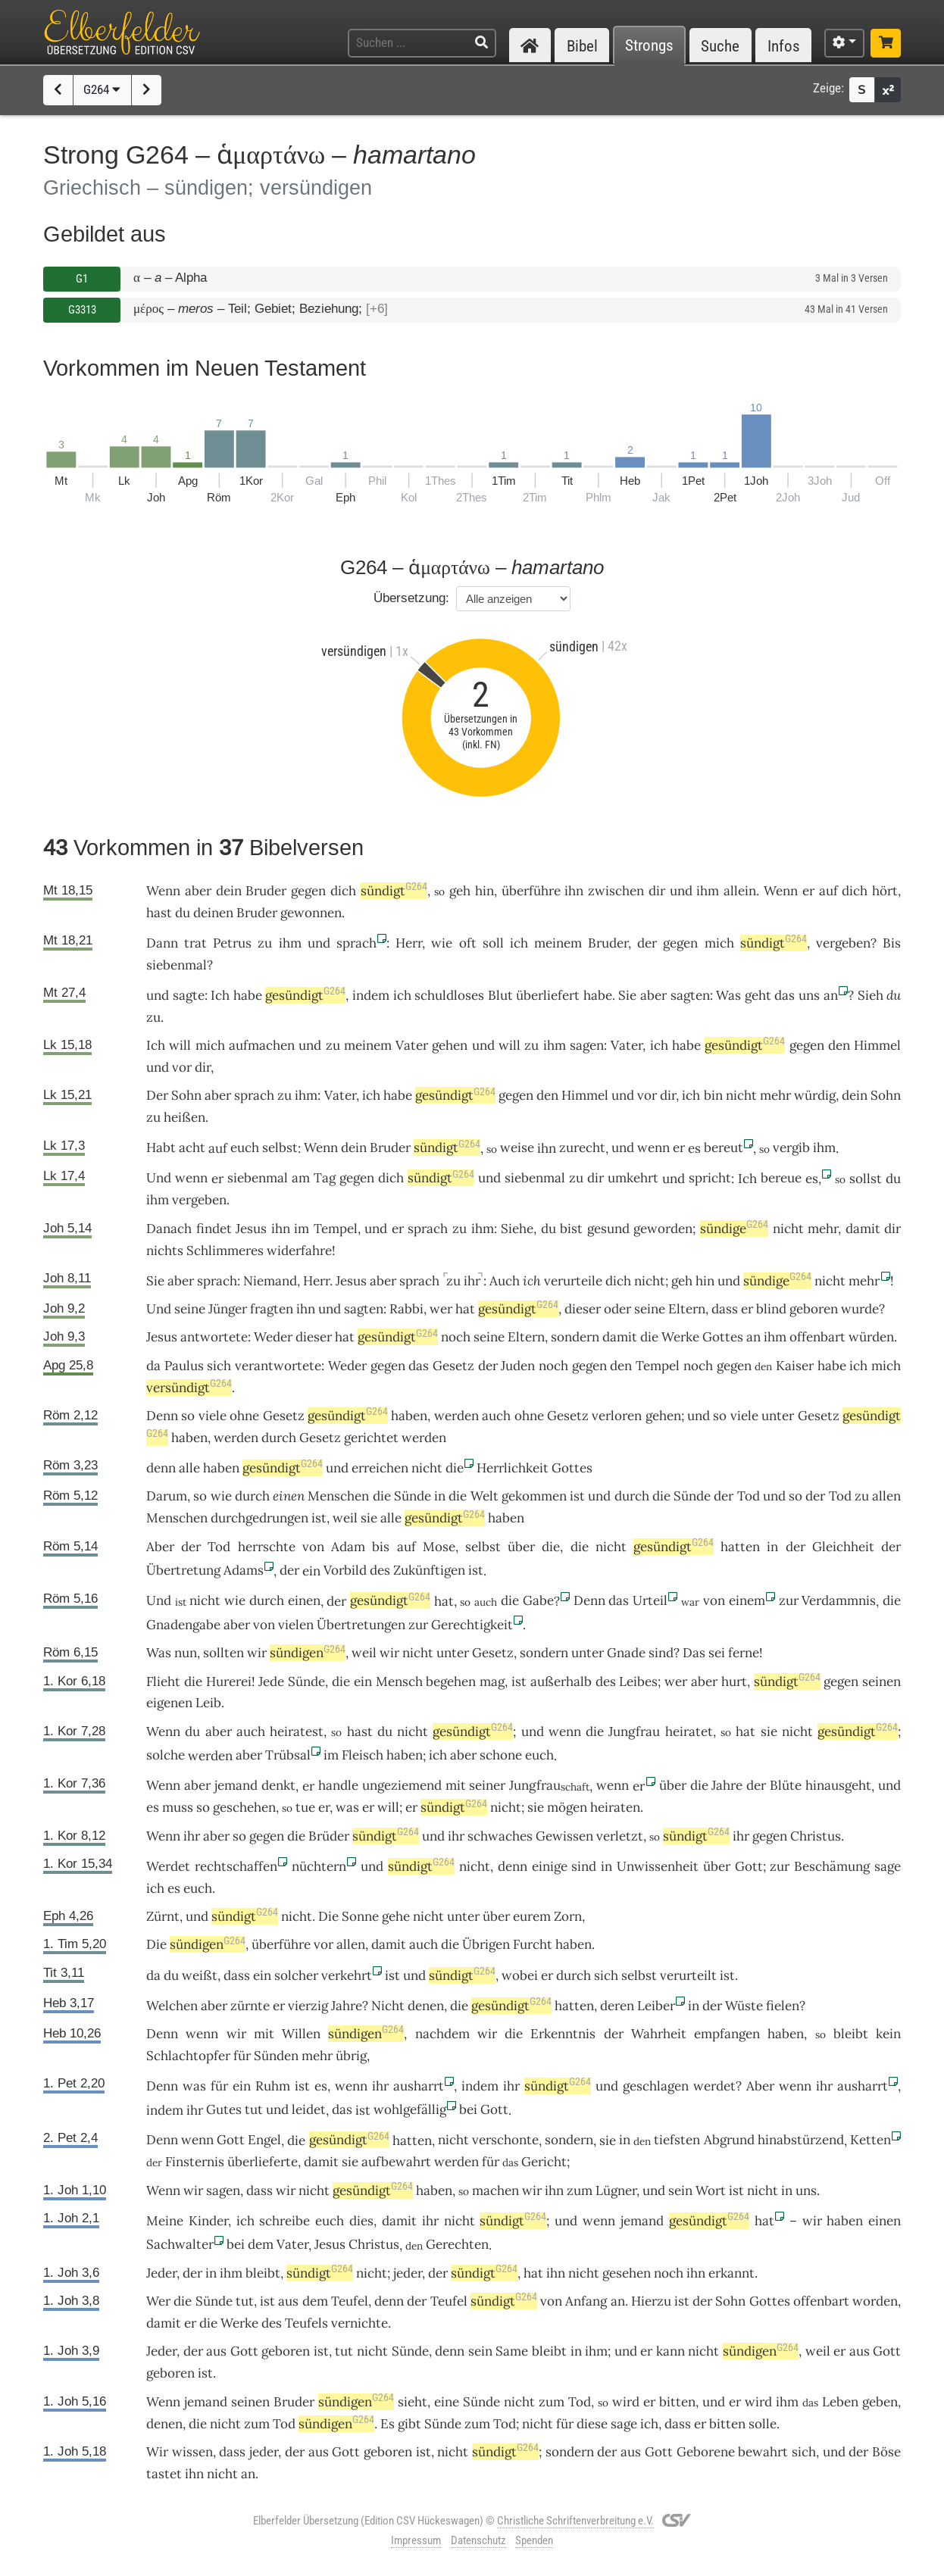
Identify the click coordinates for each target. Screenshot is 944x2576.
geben (880, 2401)
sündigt (394, 890)
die (649, 1337)
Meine (164, 2220)
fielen (782, 2005)
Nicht (388, 2005)
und (681, 890)
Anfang (586, 2301)
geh (459, 890)
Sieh (870, 995)
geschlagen (656, 2086)
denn (161, 1468)
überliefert (548, 995)
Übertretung (183, 1570)
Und (158, 1177)
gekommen (534, 1496)
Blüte (786, 1785)
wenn (653, 1147)
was (347, 1807)
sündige (734, 1228)
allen (886, 1496)
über (521, 1546)
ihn (573, 890)
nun (185, 1652)
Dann (162, 943)
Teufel (349, 2301)
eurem (532, 1916)
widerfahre (299, 1250)
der (647, 943)
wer (441, 1308)
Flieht (163, 1681)
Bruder (265, 890)
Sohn (186, 1095)
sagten (690, 995)
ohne (244, 1415)
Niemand (270, 1280)
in (439, 1496)
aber (198, 890)
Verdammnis (839, 1600)
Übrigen (486, 1944)
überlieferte (262, 2161)
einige (549, 1866)
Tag (325, 1177)
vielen (296, 1624)
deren (617, 2005)
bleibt (850, 2033)
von (313, 1546)
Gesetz (453, 1365)
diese (592, 2423)
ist (475, 1570)
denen (426, 2005)
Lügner (615, 2190)
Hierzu (651, 2301)
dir (657, 890)
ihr (472, 1280)
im (301, 1228)
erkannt (731, 2273)
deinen (213, 912)
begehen (451, 1681)
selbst (280, 1147)
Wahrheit (658, 2033)
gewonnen (311, 912)
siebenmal (176, 965)
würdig (815, 1095)
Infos (783, 45)
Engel (264, 2139)
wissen (192, 2451)
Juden (518, 1365)
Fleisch (362, 1755)
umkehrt (633, 1177)
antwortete (214, 1337)
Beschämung (832, 1866)
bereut (723, 1147)
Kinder (208, 2220)
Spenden (534, 2540)
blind (771, 1308)
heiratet (689, 1731)
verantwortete (278, 1365)
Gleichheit (843, 1546)
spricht (710, 1177)
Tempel (336, 1228)
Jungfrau (634, 1731)
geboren (813, 1308)
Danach (169, 1228)
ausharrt (418, 2086)
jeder (407, 2273)
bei (468, 2109)
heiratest (297, 1731)
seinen (881, 1681)
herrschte (266, 1546)
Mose (439, 1546)
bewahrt (763, 2451)
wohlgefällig (410, 2109)
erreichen (380, 1468)
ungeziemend (402, 1785)
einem (747, 1600)
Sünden (276, 2055)
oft (468, 943)
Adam (348, 1546)
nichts (164, 1250)
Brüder (328, 1836)
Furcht (532, 1944)
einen (289, 1496)
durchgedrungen (259, 1518)
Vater (411, 1045)
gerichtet (371, 1437)
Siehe (517, 1228)
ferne (743, 1652)
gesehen (626, 2273)
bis (380, 1546)
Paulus (184, 1365)
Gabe (538, 1600)
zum (551, 2401)
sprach (356, 943)
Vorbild (345, 1570)
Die (328, 1916)
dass (724, 1308)
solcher (296, 1975)
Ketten (870, 2139)
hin (484, 890)
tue (305, 1807)
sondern (575, 1337)
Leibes (638, 1681)
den (839, 1045)
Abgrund (729, 2139)
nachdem (442, 2033)
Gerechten (457, 2244)
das (418, 1365)
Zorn (568, 1916)
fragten (271, 1308)
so (188, 1415)
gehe (396, 1916)
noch (455, 1337)
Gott (749, 1866)
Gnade (626, 1652)
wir (487, 2033)
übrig (351, 2055)
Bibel (582, 45)
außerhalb (561, 1681)
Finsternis (194, 2161)
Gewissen (564, 1836)
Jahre (726, 1785)
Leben (840, 2401)
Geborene (706, 2451)
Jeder (161, 2273)
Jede (271, 1681)
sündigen (307, 1652)
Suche (720, 45)
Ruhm (272, 2086)
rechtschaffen (236, 1866)
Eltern (686, 1308)
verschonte (505, 2139)
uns (809, 995)
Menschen (338, 1496)
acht (192, 1147)
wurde (860, 1308)
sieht (412, 2401)
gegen (308, 890)
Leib (208, 1702)
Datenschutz (478, 2540)
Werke (680, 1337)
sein (680, 2190)
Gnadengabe (183, 1624)
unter (777, 1415)
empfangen (727, 2033)
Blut (500, 995)
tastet (164, 2473)
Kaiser (795, 1365)
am (301, 1177)
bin (713, 1095)
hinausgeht (838, 1785)
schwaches (500, 1836)
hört (885, 890)
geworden (662, 1228)
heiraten (615, 1807)
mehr (775, 1095)
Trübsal (288, 1755)
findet (214, 1228)
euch (244, 1147)
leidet (309, 2109)
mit (455, 1785)
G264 (101, 89)
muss (177, 1807)
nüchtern (319, 1866)
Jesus (251, 1228)
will (388, 1807)
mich (719, 943)
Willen (301, 2033)
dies (361, 2220)
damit (863, 1228)
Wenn (163, 890)
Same (511, 2351)
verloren (617, 1415)
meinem (558, 943)
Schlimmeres (225, 1250)
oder (617, 1308)
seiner (487, 1785)
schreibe (284, 2220)
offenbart (817, 1337)
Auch (504, 1280)
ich (532, 1280)
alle (189, 1468)
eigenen (169, 1702)
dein (229, 890)
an (831, 995)
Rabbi (406, 1308)
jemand (236, 1785)
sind (661, 1652)
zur (789, 1600)
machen (495, 2190)
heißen (184, 1117)
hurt (734, 1681)
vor (182, 1067)
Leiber (656, 2005)
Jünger (227, 1308)
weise (517, 1147)
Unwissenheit (658, 1866)
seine (189, 1308)
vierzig (308, 2005)
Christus (815, 1836)
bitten (677, 2401)
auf (406, 1546)
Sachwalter (180, 2244)
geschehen (244, 1807)
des (380, 1570)
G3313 (82, 310)
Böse (886, 2451)
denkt (278, 1785)
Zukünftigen (429, 1570)
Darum (166, 1496)
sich (219, 1365)
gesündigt (305, 995)
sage (887, 1866)
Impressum (416, 2540)
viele (212, 1415)
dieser (582, 1308)
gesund (608, 1228)
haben (404, 1755)
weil (345, 1518)
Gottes (722, 1337)
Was (728, 995)
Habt (161, 1147)
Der (157, 1095)
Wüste (744, 2005)
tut (254, 2109)
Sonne (360, 1916)
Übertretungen (361, 1624)
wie (441, 943)
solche (165, 1755)
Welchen (172, 2005)
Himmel (877, 1045)
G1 (82, 279)
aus (288, 2301)
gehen (449, 1045)
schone (501, 1755)
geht (758, 995)
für (242, 2055)
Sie (627, 995)
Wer (158, 2301)
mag (492, 1681)
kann (670, 2351)
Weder (273, 1337)
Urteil (650, 1600)
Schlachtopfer (188, 2055)
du (893, 995)
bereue (781, 1177)
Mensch (399, 1681)
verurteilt (688, 1975)
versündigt (189, 1387)
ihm (707, 890)
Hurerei (229, 1681)
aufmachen (262, 1045)
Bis (892, 943)
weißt (199, 1975)
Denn (162, 1415)
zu (153, 1017)
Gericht (544, 2161)
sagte (189, 995)
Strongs (649, 45)
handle (338, 1785)
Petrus (232, 943)
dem (261, 2244)
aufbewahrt (396, 2161)
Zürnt (163, 1916)
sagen (587, 1045)
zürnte (250, 2005)
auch (496, 1415)
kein (888, 2033)
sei (716, 1652)
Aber (160, 1546)
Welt (484, 1496)
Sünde (412, 1496)
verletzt (619, 1836)
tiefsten (677, 2139)
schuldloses (449, 995)
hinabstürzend (801, 2139)
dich (343, 890)
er (679, 1147)
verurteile (573, 1280)
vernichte (359, 2323)
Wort (710, 2190)
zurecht (582, 1147)
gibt (409, 2423)
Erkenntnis (562, 2033)
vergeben (843, 943)
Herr (408, 943)
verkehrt (346, 1975)
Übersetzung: (411, 598)
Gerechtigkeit (472, 1624)
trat (195, 943)
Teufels (306, 2323)
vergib (791, 1147)
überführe (531, 890)
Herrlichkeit (513, 1468)
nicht (741, 1095)
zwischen (616, 890)
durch (278, 1437)
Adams (243, 1570)
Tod (748, 1496)
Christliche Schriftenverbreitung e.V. (575, 2521)
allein (740, 890)
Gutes (224, 2109)
